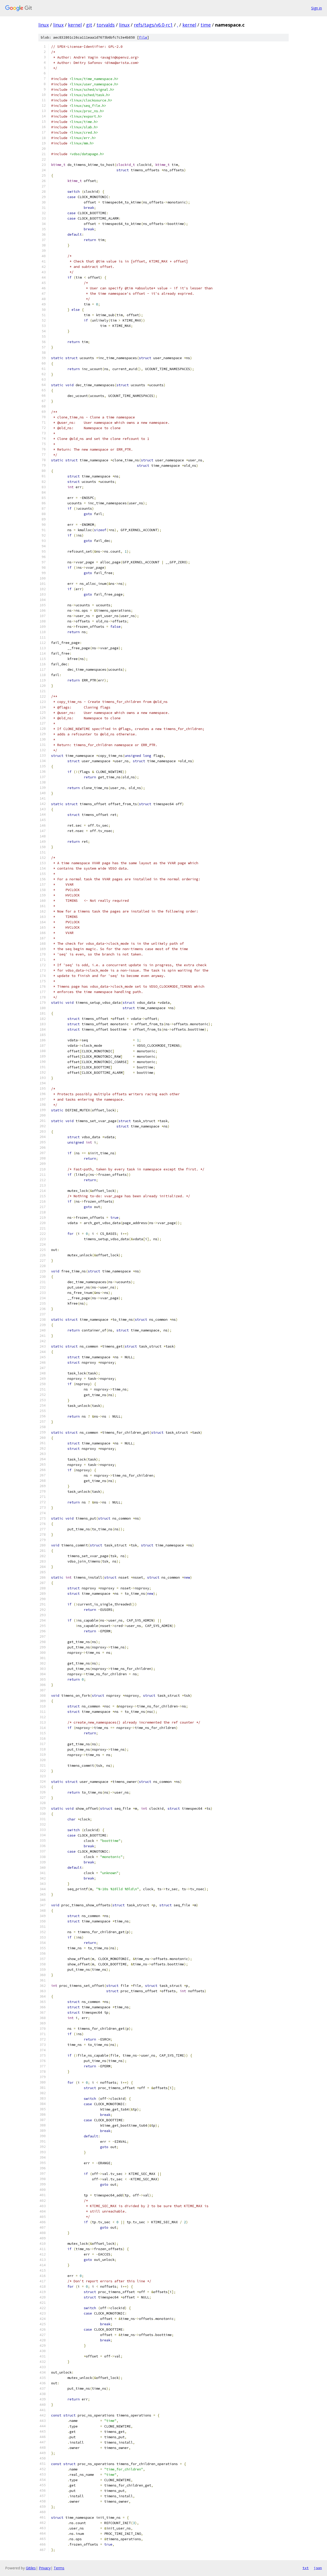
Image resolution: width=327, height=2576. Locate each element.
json (318, 2568)
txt (305, 2568)
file (143, 37)
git (89, 25)
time (206, 25)
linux (43, 25)
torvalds (106, 25)
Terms (59, 2568)
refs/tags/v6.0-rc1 (153, 25)
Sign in (316, 8)
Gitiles (31, 2568)
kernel (75, 25)
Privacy (45, 2568)
